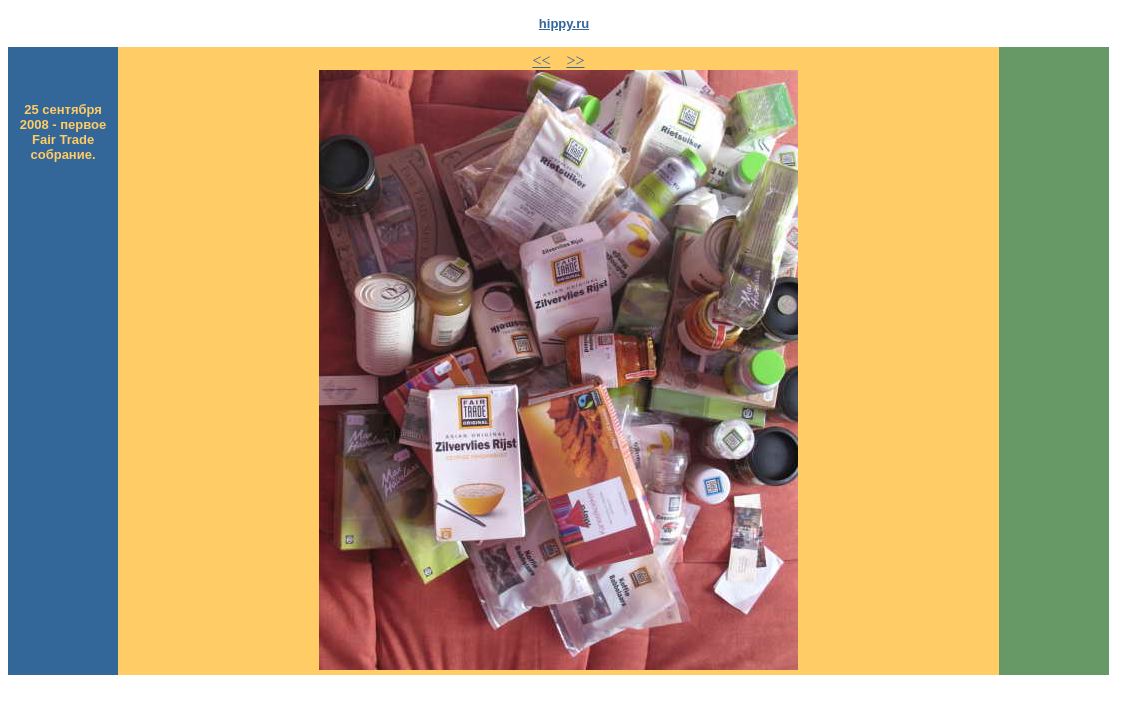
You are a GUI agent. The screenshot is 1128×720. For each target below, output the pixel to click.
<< (541, 60)
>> (575, 60)
